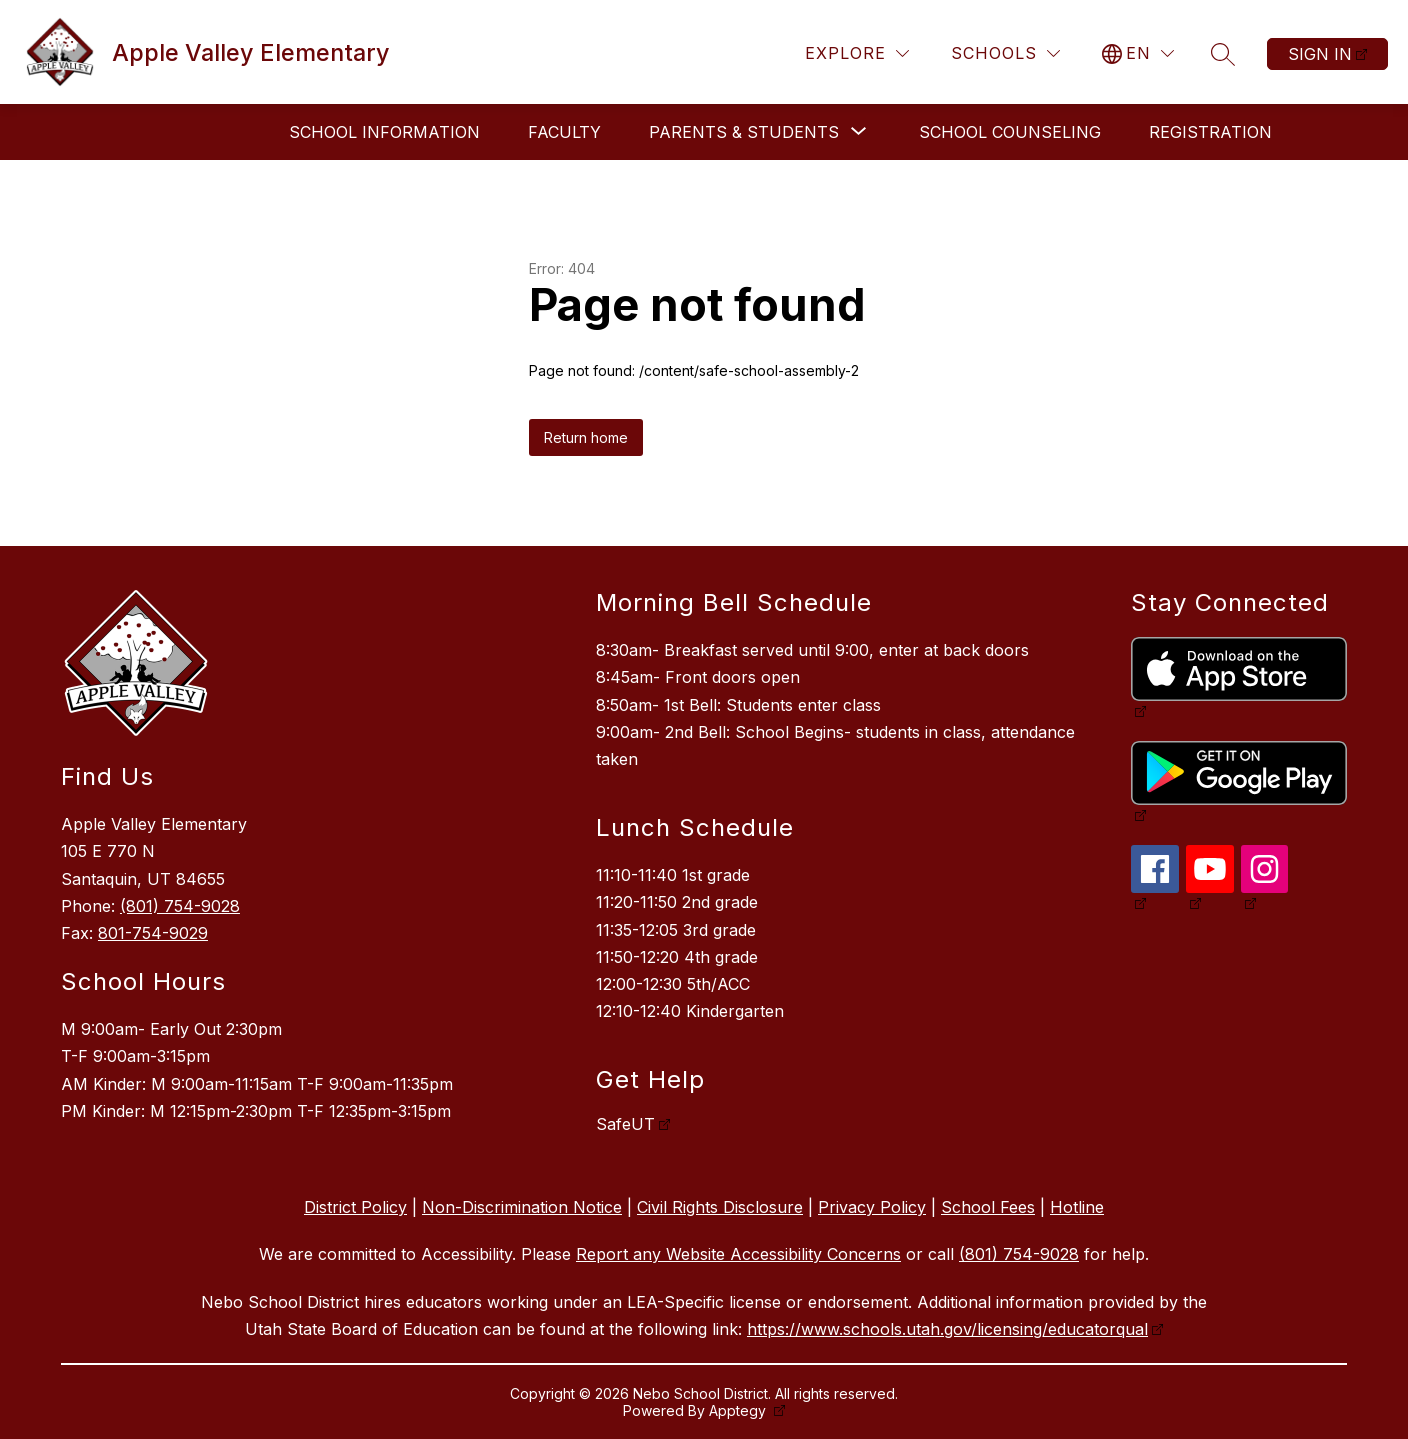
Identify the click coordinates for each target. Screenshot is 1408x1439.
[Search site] (1223, 54)
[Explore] (857, 53)
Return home (586, 437)
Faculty (564, 132)
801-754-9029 (153, 933)
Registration (1210, 132)
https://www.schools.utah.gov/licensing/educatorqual (947, 1329)
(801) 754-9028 (180, 906)
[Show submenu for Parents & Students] (744, 132)
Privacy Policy (872, 1207)
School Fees (988, 1207)
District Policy (355, 1207)
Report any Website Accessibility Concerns (738, 1254)
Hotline (1077, 1207)
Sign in (1320, 54)
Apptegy (739, 1410)
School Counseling (1010, 132)
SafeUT (625, 1124)
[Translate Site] (1138, 53)
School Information (384, 132)
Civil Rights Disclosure (720, 1207)
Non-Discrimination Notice (522, 1207)
